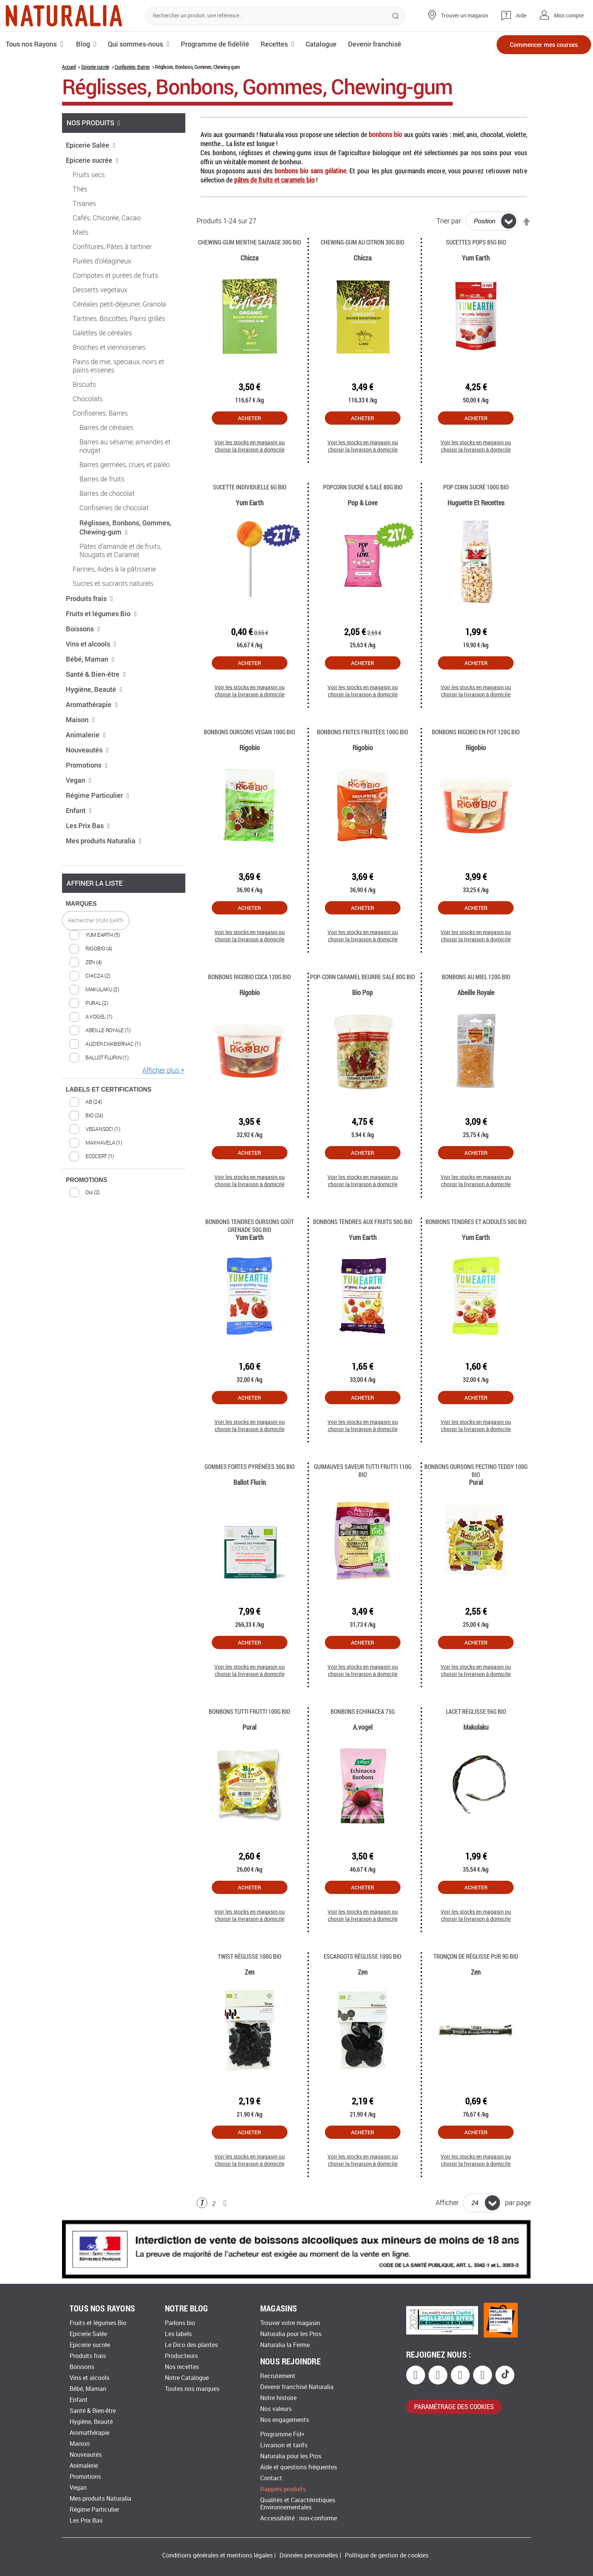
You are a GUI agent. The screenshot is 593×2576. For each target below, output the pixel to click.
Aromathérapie (92, 704)
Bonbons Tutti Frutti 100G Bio (249, 1711)
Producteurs (181, 2356)
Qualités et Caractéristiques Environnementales (297, 2504)
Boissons (83, 628)
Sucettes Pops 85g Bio (476, 242)
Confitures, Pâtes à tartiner (112, 247)
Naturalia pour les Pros (290, 2334)
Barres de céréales (106, 428)
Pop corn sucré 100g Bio (476, 487)
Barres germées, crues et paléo (124, 465)
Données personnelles (308, 2555)
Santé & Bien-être (96, 674)
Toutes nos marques (192, 2388)
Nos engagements (284, 2419)
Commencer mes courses (544, 44)
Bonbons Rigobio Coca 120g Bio (249, 977)
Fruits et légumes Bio (101, 613)
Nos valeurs (276, 2408)
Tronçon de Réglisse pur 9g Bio (475, 1956)
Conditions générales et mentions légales (217, 2555)
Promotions (87, 764)
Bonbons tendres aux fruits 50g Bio (362, 1222)
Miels (80, 232)
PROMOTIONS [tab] (86, 1180)
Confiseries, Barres (132, 66)
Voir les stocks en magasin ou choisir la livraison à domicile (249, 445)
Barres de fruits (101, 479)
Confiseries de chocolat (114, 508)
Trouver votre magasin (290, 2323)
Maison (80, 719)
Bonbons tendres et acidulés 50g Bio (475, 1222)
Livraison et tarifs (283, 2445)
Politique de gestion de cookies (386, 2555)
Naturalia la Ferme (285, 2345)
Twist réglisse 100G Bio (249, 1956)
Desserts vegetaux (100, 290)
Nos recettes (182, 2366)
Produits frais (89, 598)
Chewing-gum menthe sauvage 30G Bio (249, 242)
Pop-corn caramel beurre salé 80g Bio (362, 977)
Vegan (79, 780)
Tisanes (84, 203)
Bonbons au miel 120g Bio (476, 977)
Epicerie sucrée (95, 66)
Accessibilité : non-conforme (298, 2518)
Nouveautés (87, 749)
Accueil (69, 66)
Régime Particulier (97, 795)
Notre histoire (278, 2398)
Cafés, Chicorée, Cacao (107, 218)
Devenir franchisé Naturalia (297, 2387)
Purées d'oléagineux (102, 261)
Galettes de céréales (102, 333)
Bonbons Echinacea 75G (363, 1711)
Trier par (448, 221)
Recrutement (277, 2376)
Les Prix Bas (88, 825)
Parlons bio (180, 2323)
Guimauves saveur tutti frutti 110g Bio (362, 1470)
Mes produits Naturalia (104, 840)
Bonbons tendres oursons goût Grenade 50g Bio (249, 1225)
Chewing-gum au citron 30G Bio (362, 242)
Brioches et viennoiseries (109, 347)
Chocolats (88, 399)
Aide (521, 15)
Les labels (178, 2334)
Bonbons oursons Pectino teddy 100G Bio (476, 1470)
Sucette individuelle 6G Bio (249, 487)
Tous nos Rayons (31, 43)
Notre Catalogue (187, 2377)
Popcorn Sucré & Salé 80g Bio (362, 487)
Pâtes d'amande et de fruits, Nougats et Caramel (120, 550)
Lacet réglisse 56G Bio (476, 1711)
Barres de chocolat (107, 493)
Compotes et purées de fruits (115, 275)
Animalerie (86, 734)
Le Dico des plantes (191, 2345)
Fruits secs (89, 175)
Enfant (79, 810)
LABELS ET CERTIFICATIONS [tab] (108, 1089)
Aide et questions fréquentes (298, 2467)
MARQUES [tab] (81, 903)
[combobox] (275, 15)
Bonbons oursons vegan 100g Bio (249, 732)
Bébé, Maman (90, 658)
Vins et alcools (91, 643)
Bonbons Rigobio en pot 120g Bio (476, 732)
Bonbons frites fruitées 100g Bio (362, 732)
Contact (271, 2478)
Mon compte (569, 15)
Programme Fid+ (282, 2434)
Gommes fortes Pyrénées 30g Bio (250, 1466)
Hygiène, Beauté (94, 689)
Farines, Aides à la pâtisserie (114, 569)
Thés (80, 189)
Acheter (249, 418)
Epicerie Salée (91, 145)
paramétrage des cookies (454, 2406)
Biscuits (84, 384)
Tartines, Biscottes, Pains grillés (119, 319)
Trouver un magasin (464, 15)
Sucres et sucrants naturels (113, 583)
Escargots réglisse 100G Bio (362, 1956)
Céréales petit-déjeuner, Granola (119, 304)
